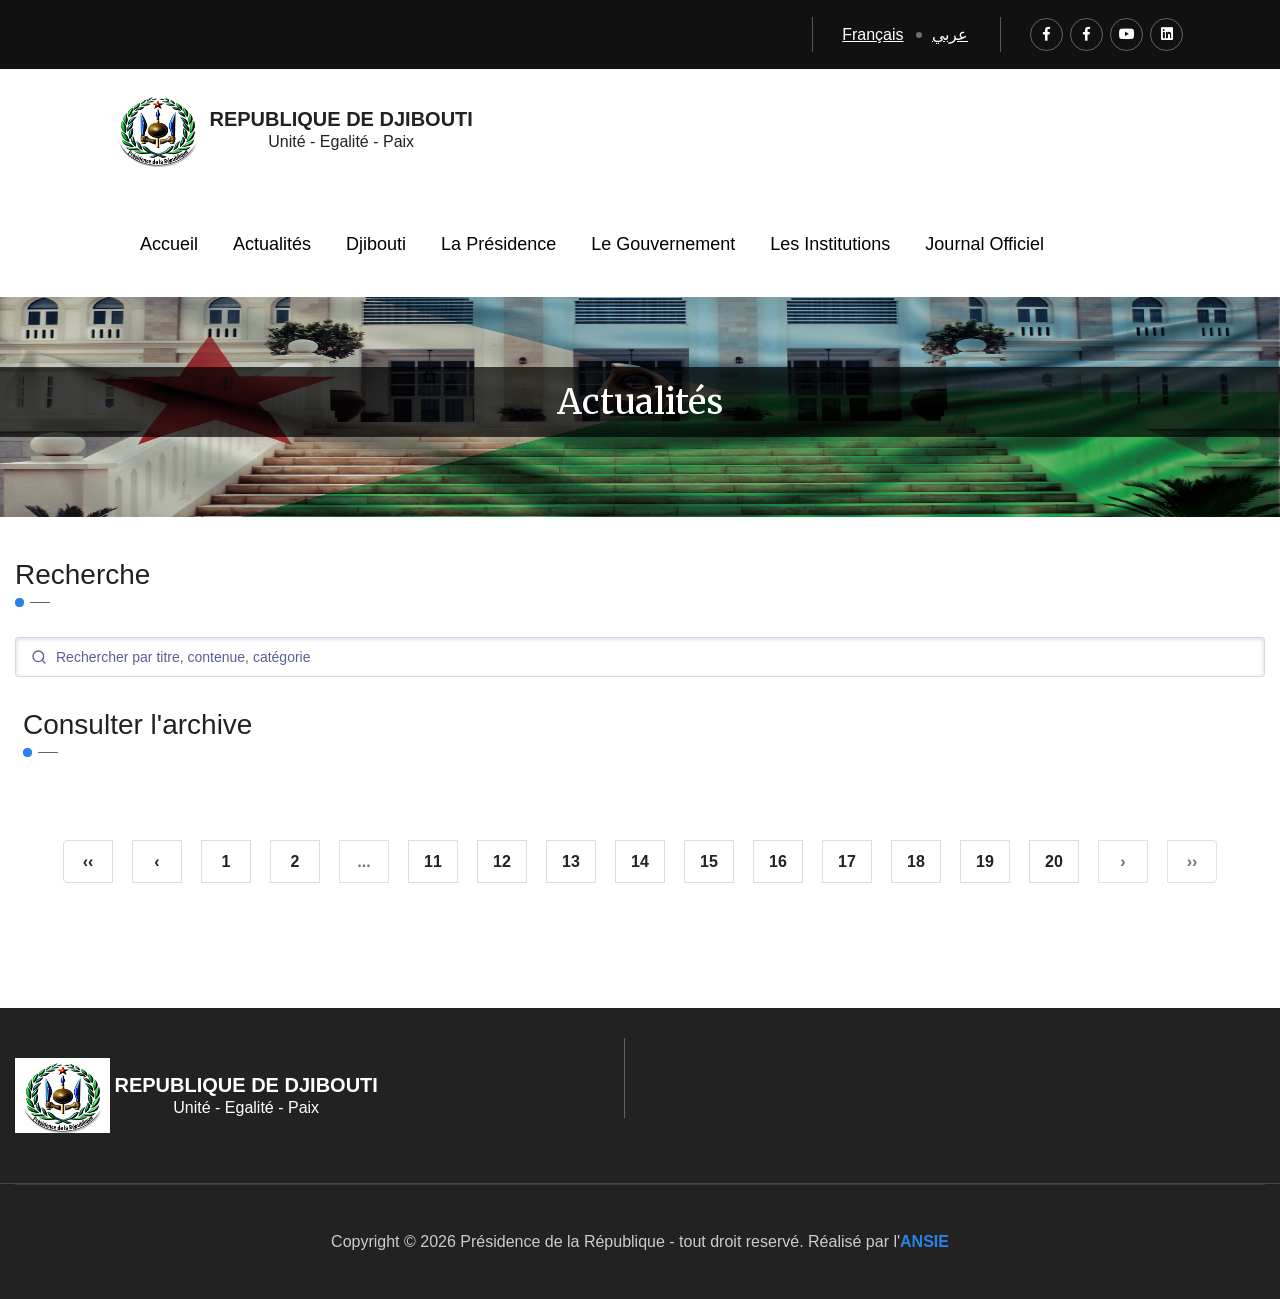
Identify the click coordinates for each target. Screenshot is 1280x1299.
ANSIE (924, 1241)
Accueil (169, 244)
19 (985, 861)
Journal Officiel (984, 244)
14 (640, 861)
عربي (950, 34)
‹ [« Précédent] (156, 861)
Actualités (272, 244)
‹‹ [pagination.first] (88, 861)
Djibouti (376, 244)
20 (1054, 861)
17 (847, 861)
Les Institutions (830, 244)
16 (778, 861)
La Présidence (498, 244)
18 (916, 861)
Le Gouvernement (663, 244)
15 (709, 861)
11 (433, 861)
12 (502, 861)
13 (571, 861)
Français (872, 34)
